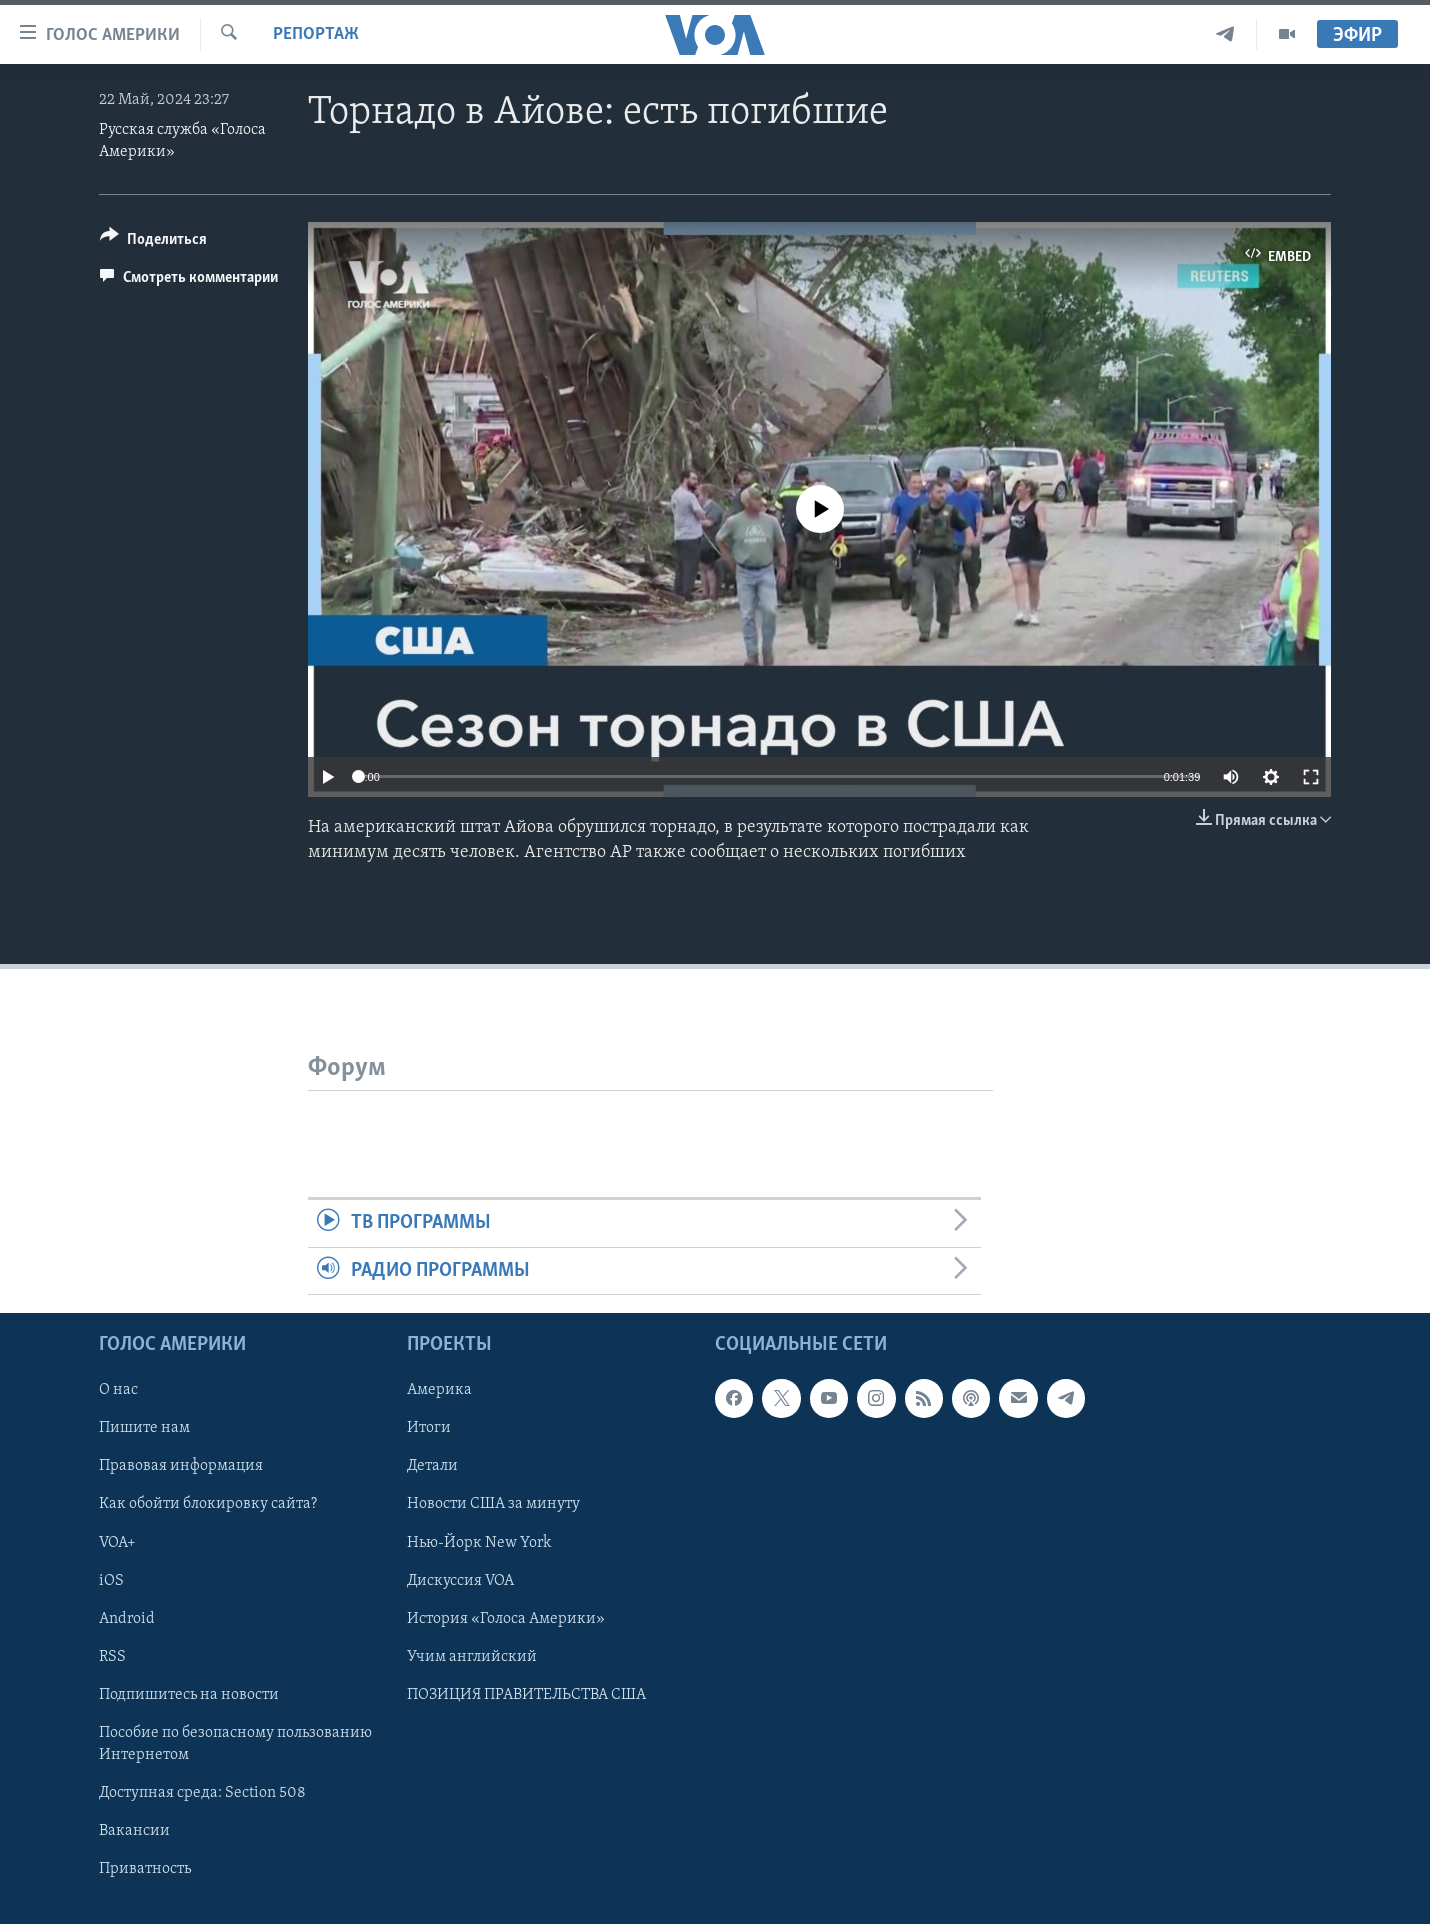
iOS (111, 1581)
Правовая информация (181, 1466)
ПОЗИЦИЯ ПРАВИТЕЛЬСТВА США (526, 1695)
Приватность (145, 1869)
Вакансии (134, 1831)
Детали (432, 1466)
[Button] (153, 242)
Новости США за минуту (493, 1504)
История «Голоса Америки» (506, 1619)
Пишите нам (144, 1428)
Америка (439, 1390)
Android (127, 1619)
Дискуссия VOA (460, 1581)
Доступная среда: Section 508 (202, 1793)
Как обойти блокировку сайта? (208, 1504)
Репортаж (316, 34)
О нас (118, 1390)
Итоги (429, 1428)
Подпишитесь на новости (189, 1695)
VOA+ (117, 1543)
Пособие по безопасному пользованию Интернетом (235, 1744)
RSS (112, 1657)
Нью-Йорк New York (479, 1543)
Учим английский (472, 1657)
